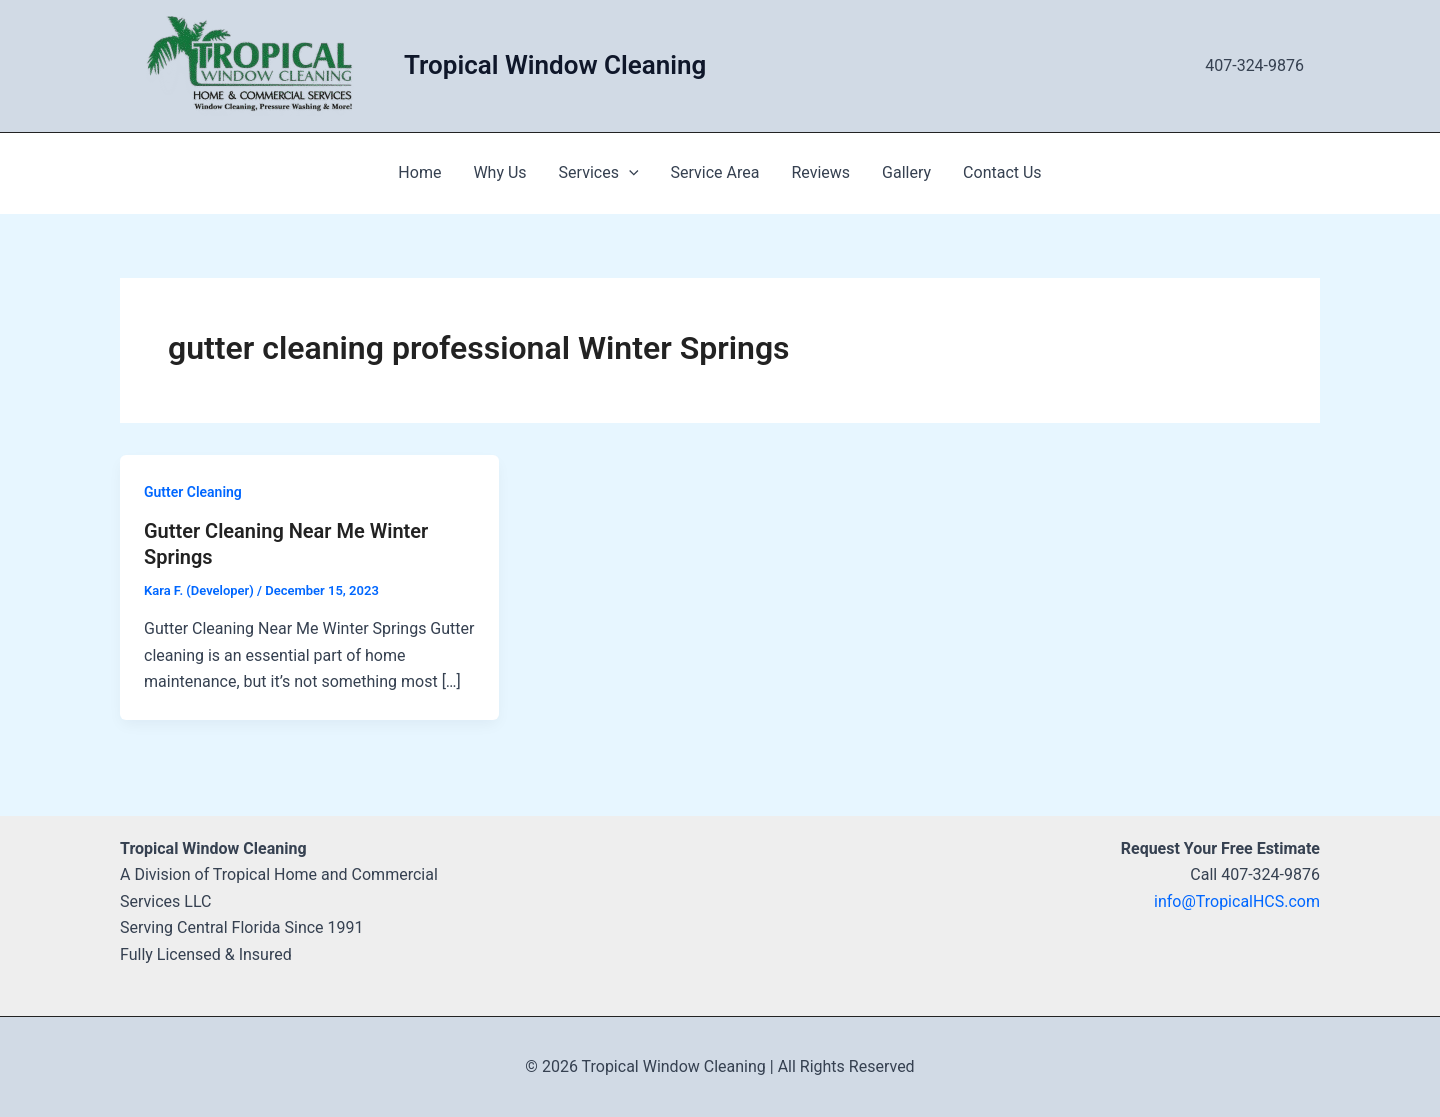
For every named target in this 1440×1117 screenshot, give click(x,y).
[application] (629, 173)
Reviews (820, 172)
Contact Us (1002, 172)
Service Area (715, 172)
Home (419, 172)
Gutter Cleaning (193, 492)
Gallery (906, 172)
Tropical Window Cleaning (555, 65)
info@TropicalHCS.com (1237, 901)
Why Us (499, 172)
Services (599, 173)
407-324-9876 (1254, 65)
